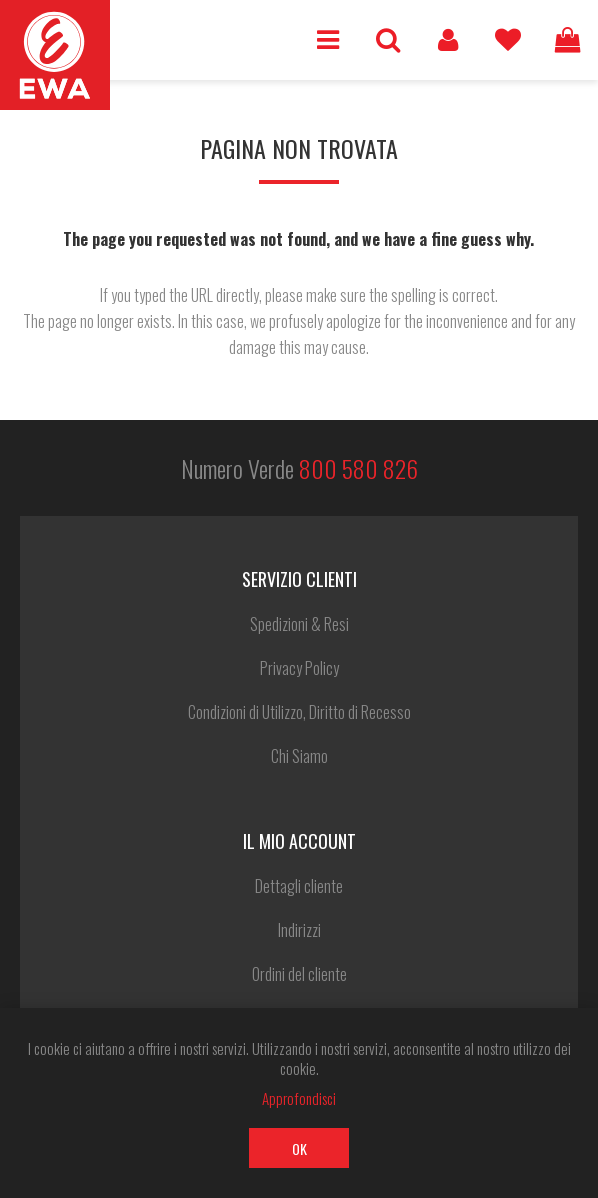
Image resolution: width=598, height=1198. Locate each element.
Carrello (568, 40)
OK (299, 1148)
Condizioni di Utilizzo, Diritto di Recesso (299, 712)
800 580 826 (358, 468)
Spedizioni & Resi (299, 624)
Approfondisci (299, 1098)
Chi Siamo (299, 756)
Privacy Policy (299, 668)
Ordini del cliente (299, 974)
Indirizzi (299, 930)
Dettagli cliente (299, 886)
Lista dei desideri (508, 40)
